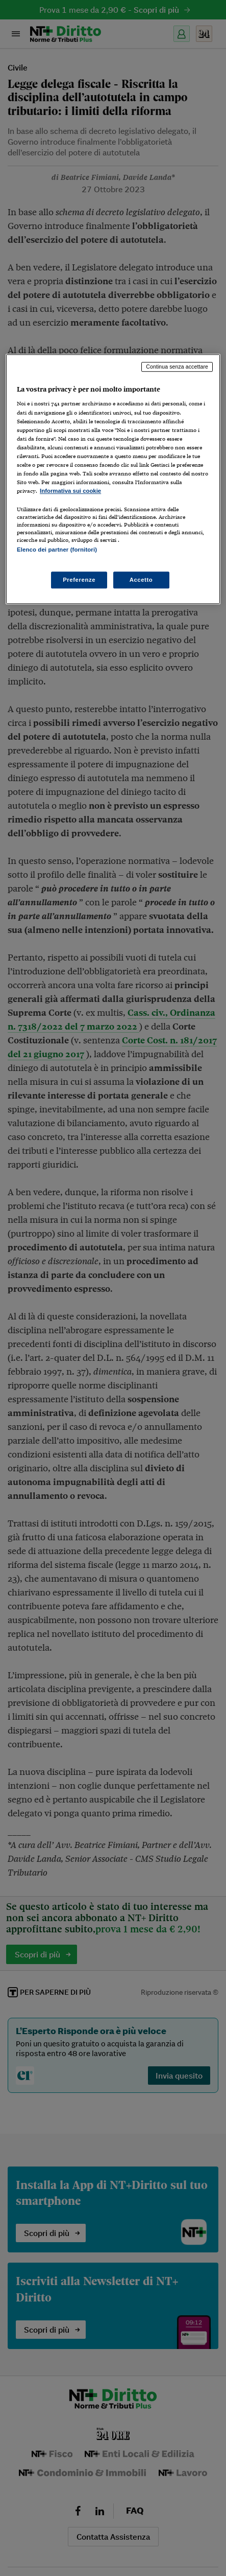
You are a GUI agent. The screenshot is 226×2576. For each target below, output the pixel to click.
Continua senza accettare (177, 366)
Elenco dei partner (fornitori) (57, 549)
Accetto (141, 580)
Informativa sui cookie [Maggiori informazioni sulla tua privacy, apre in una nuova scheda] (70, 491)
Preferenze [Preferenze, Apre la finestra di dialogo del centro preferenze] (79, 580)
